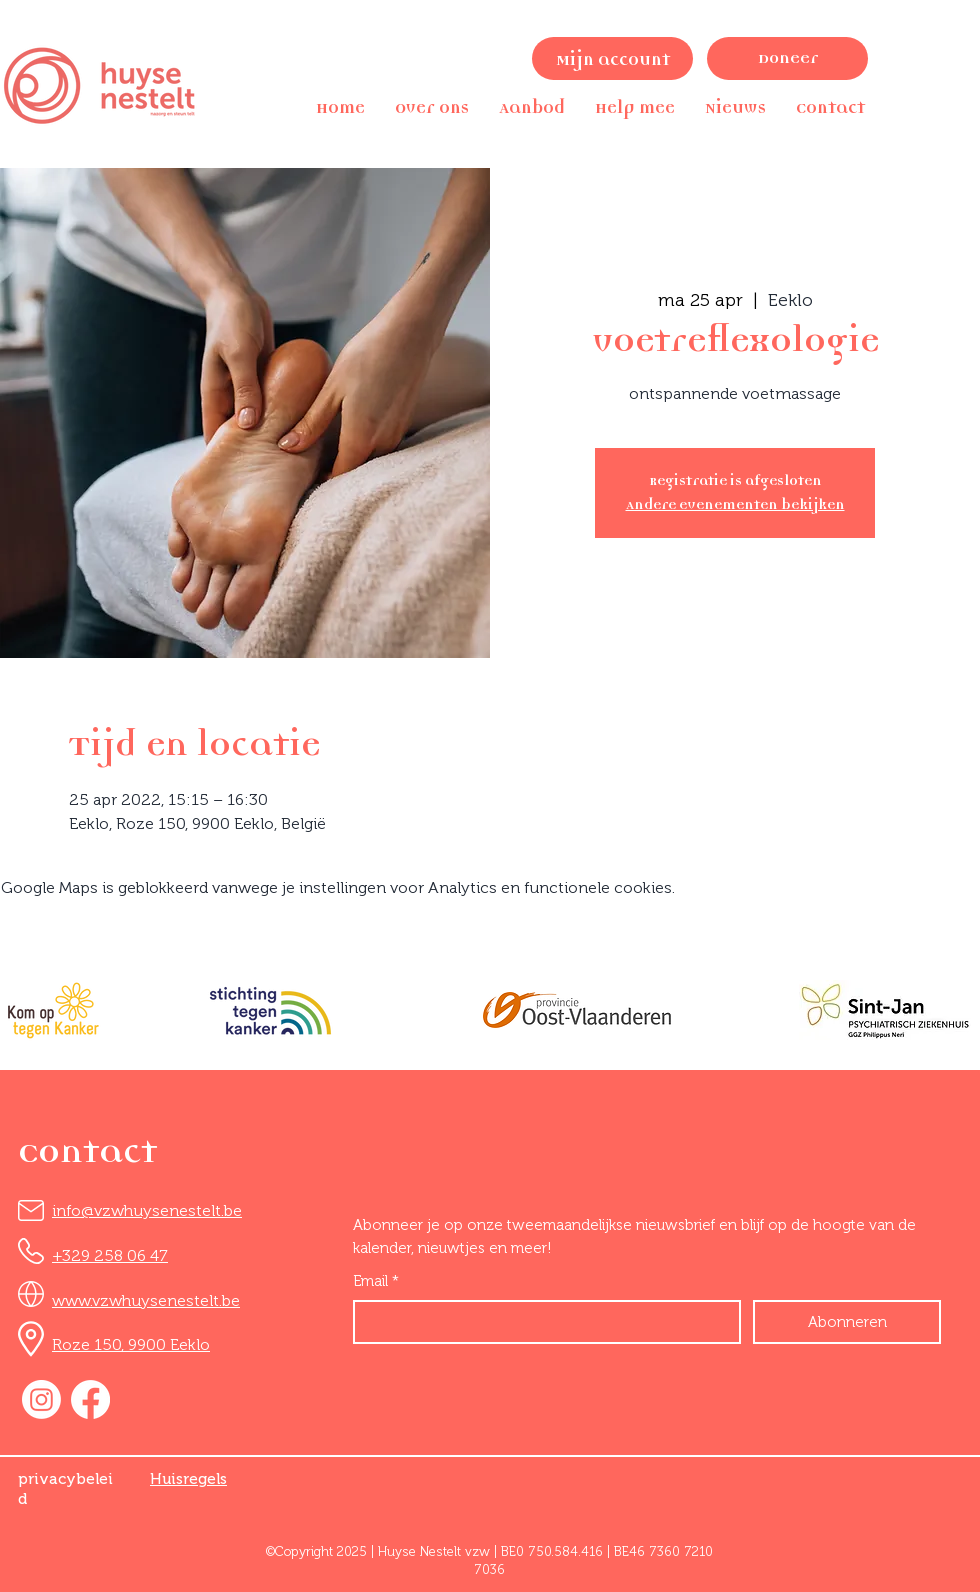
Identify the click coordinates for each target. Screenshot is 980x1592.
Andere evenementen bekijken (735, 504)
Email (376, 1281)
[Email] (541, 1322)
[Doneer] (787, 58)
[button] (432, 107)
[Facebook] (90, 1399)
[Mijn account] (612, 58)
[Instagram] (41, 1399)
